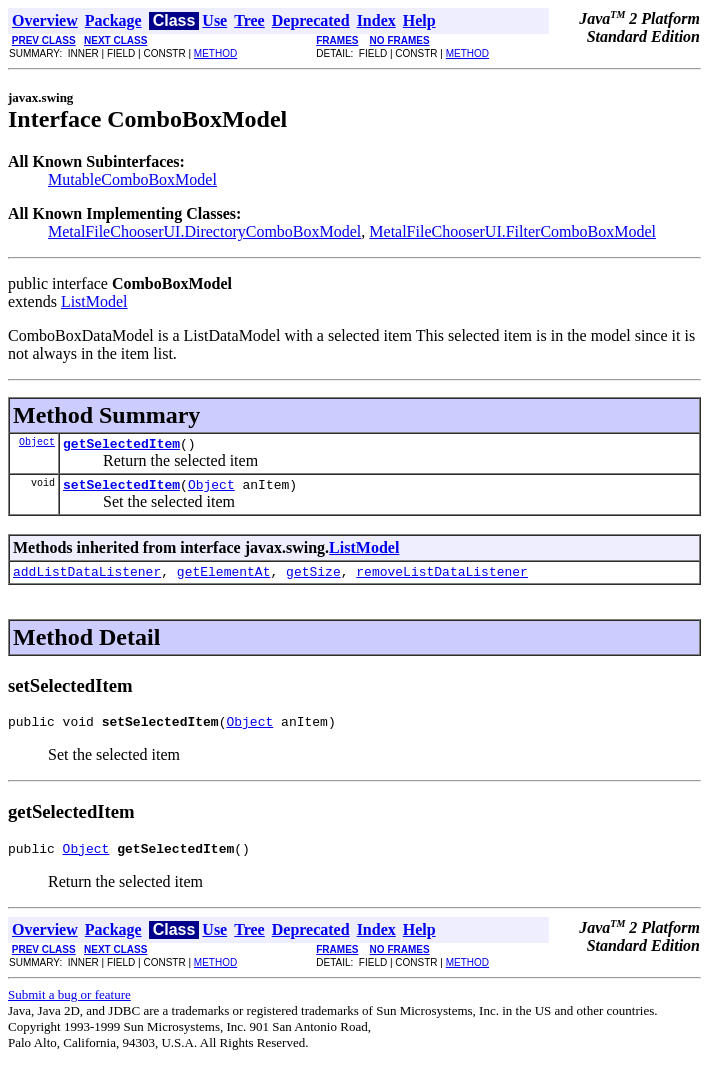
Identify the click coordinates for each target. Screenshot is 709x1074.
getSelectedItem (121, 446)
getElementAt (224, 580)
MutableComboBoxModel (132, 179)
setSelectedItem (121, 490)
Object (37, 444)
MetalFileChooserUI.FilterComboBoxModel (512, 231)
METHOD (215, 53)
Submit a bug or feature (69, 1009)
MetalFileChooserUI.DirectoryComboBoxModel (204, 231)
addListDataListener (87, 580)
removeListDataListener (442, 580)
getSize (313, 580)
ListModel (94, 301)
